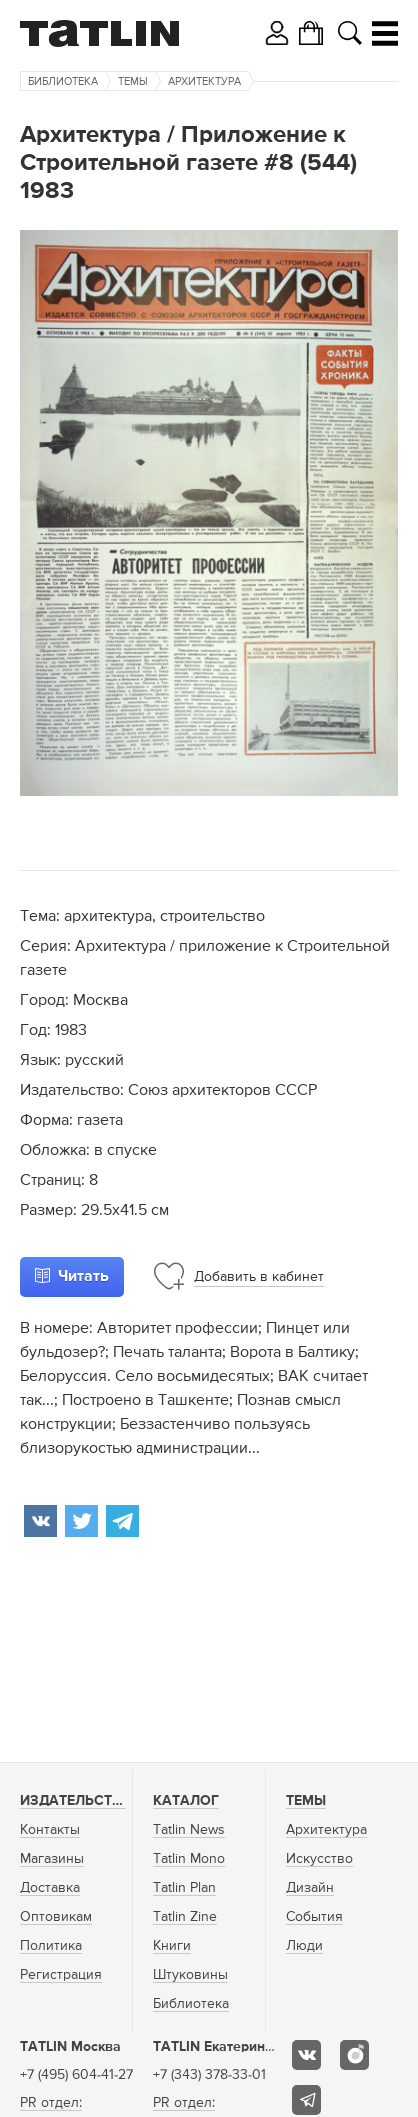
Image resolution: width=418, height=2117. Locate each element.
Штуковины (190, 1975)
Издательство (76, 1801)
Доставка (50, 1888)
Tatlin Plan (184, 1888)
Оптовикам (56, 1917)
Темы (133, 81)
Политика (51, 1946)
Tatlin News (189, 1830)
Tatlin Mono (189, 1859)
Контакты (50, 1830)
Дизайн (310, 1888)
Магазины (52, 1859)
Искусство (319, 1859)
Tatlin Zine (185, 1917)
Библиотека (63, 81)
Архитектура (204, 81)
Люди (304, 1946)
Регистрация (61, 1975)
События (314, 1917)
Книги (172, 1946)
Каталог (186, 1801)
